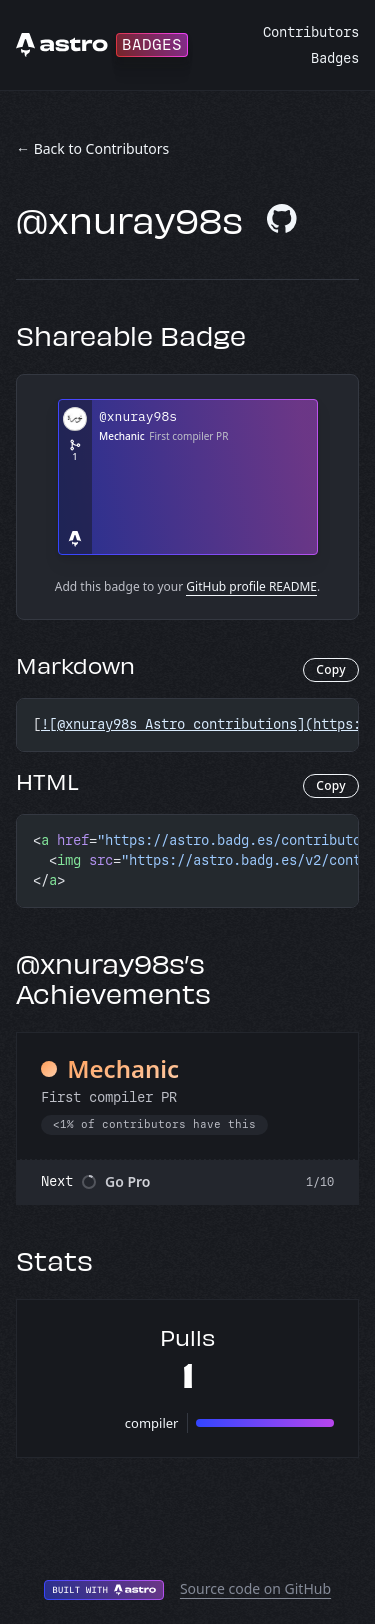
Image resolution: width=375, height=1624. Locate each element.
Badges (335, 58)
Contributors (311, 32)
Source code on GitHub (255, 1588)
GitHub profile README (251, 586)
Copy (331, 669)
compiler (152, 1423)
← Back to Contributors (92, 148)
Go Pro (128, 1181)
